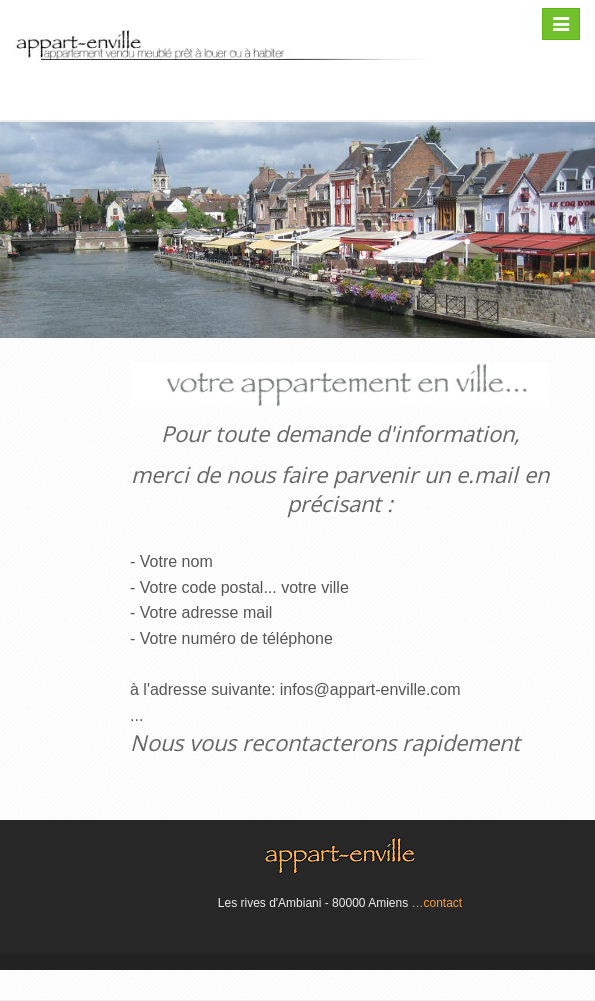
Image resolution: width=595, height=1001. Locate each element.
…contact (437, 903)
